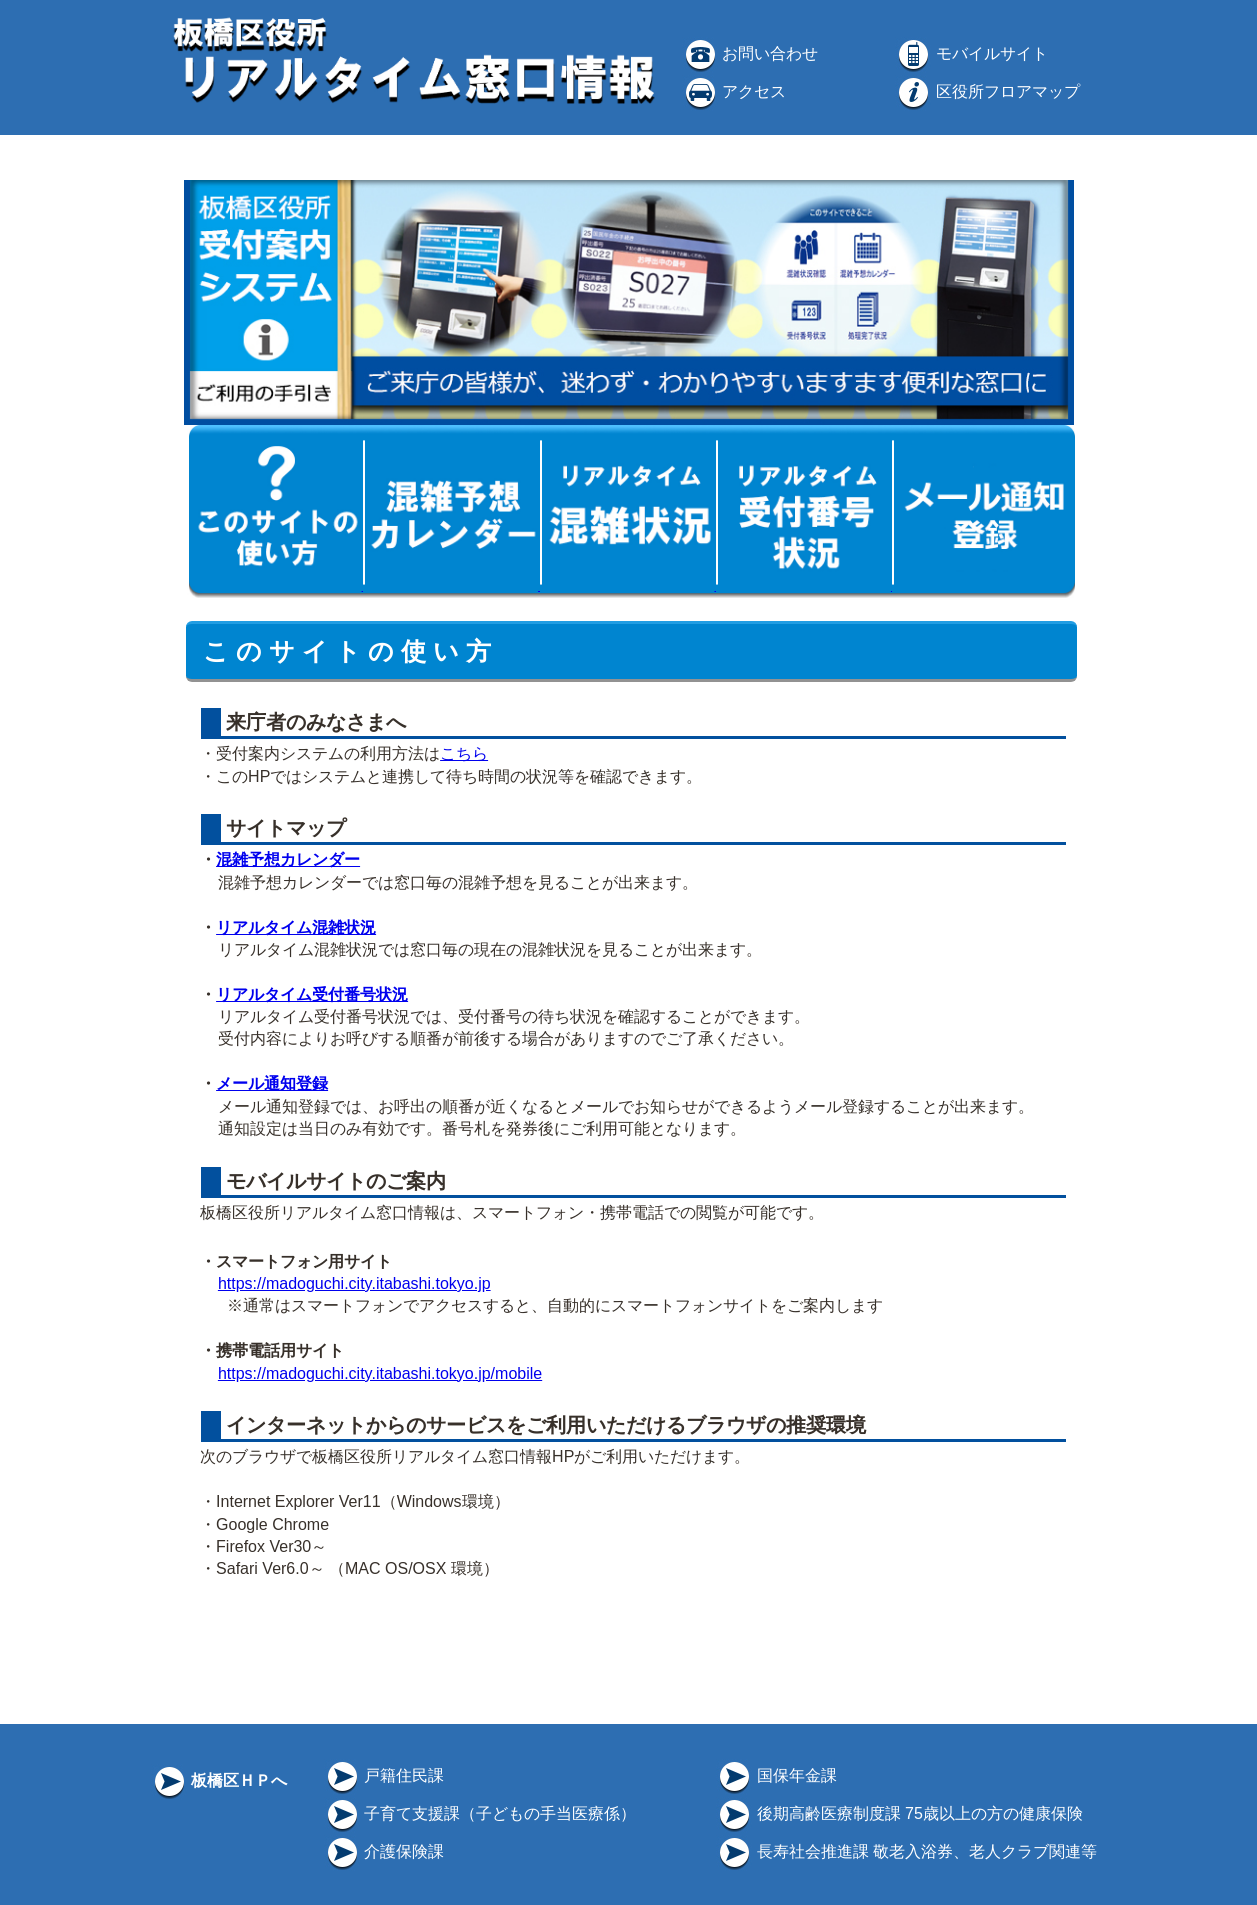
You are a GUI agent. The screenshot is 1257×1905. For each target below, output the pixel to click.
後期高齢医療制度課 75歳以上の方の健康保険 (899, 1813)
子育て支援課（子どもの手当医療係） (480, 1813)
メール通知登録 (272, 1083)
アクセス (734, 91)
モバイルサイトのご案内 (334, 1181)
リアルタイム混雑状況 (296, 927)
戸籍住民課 (384, 1775)
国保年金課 (776, 1775)
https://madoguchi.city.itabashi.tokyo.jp (354, 1283)
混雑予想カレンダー (288, 859)
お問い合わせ (750, 53)
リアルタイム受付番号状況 (312, 994)
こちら (464, 753)
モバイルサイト (971, 53)
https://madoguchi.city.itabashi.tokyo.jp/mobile (380, 1373)
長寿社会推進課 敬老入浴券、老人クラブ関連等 (906, 1851)
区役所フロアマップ (987, 91)
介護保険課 (384, 1851)
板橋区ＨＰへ (219, 1780)
